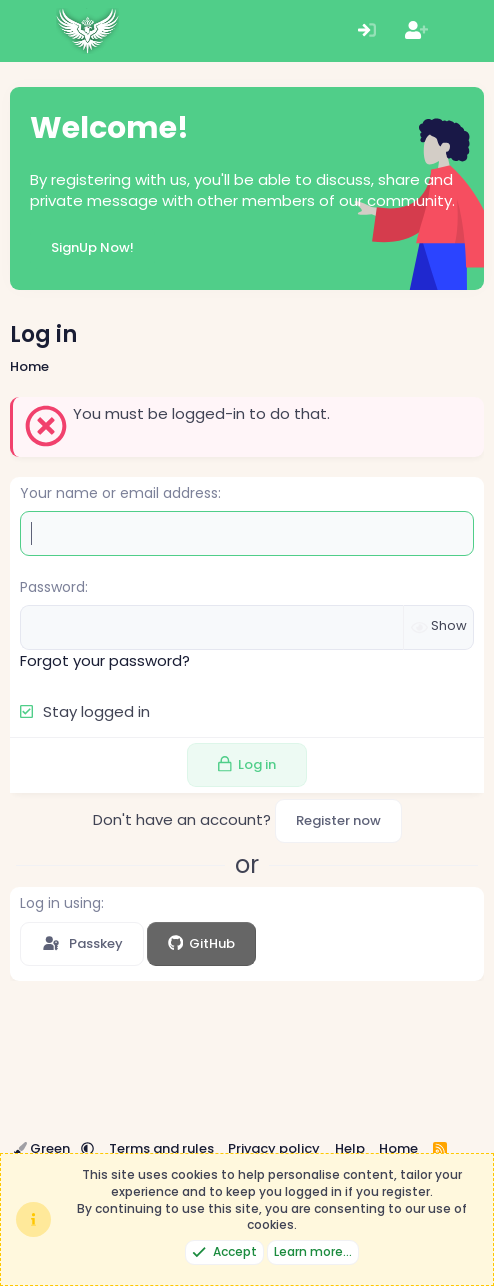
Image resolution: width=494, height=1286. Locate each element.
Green (43, 1148)
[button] (87, 1148)
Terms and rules (161, 1148)
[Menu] (27, 31)
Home (398, 1148)
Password (52, 587)
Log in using (60, 903)
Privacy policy (274, 1148)
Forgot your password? (105, 660)
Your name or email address (119, 493)
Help (350, 1148)
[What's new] (465, 31)
